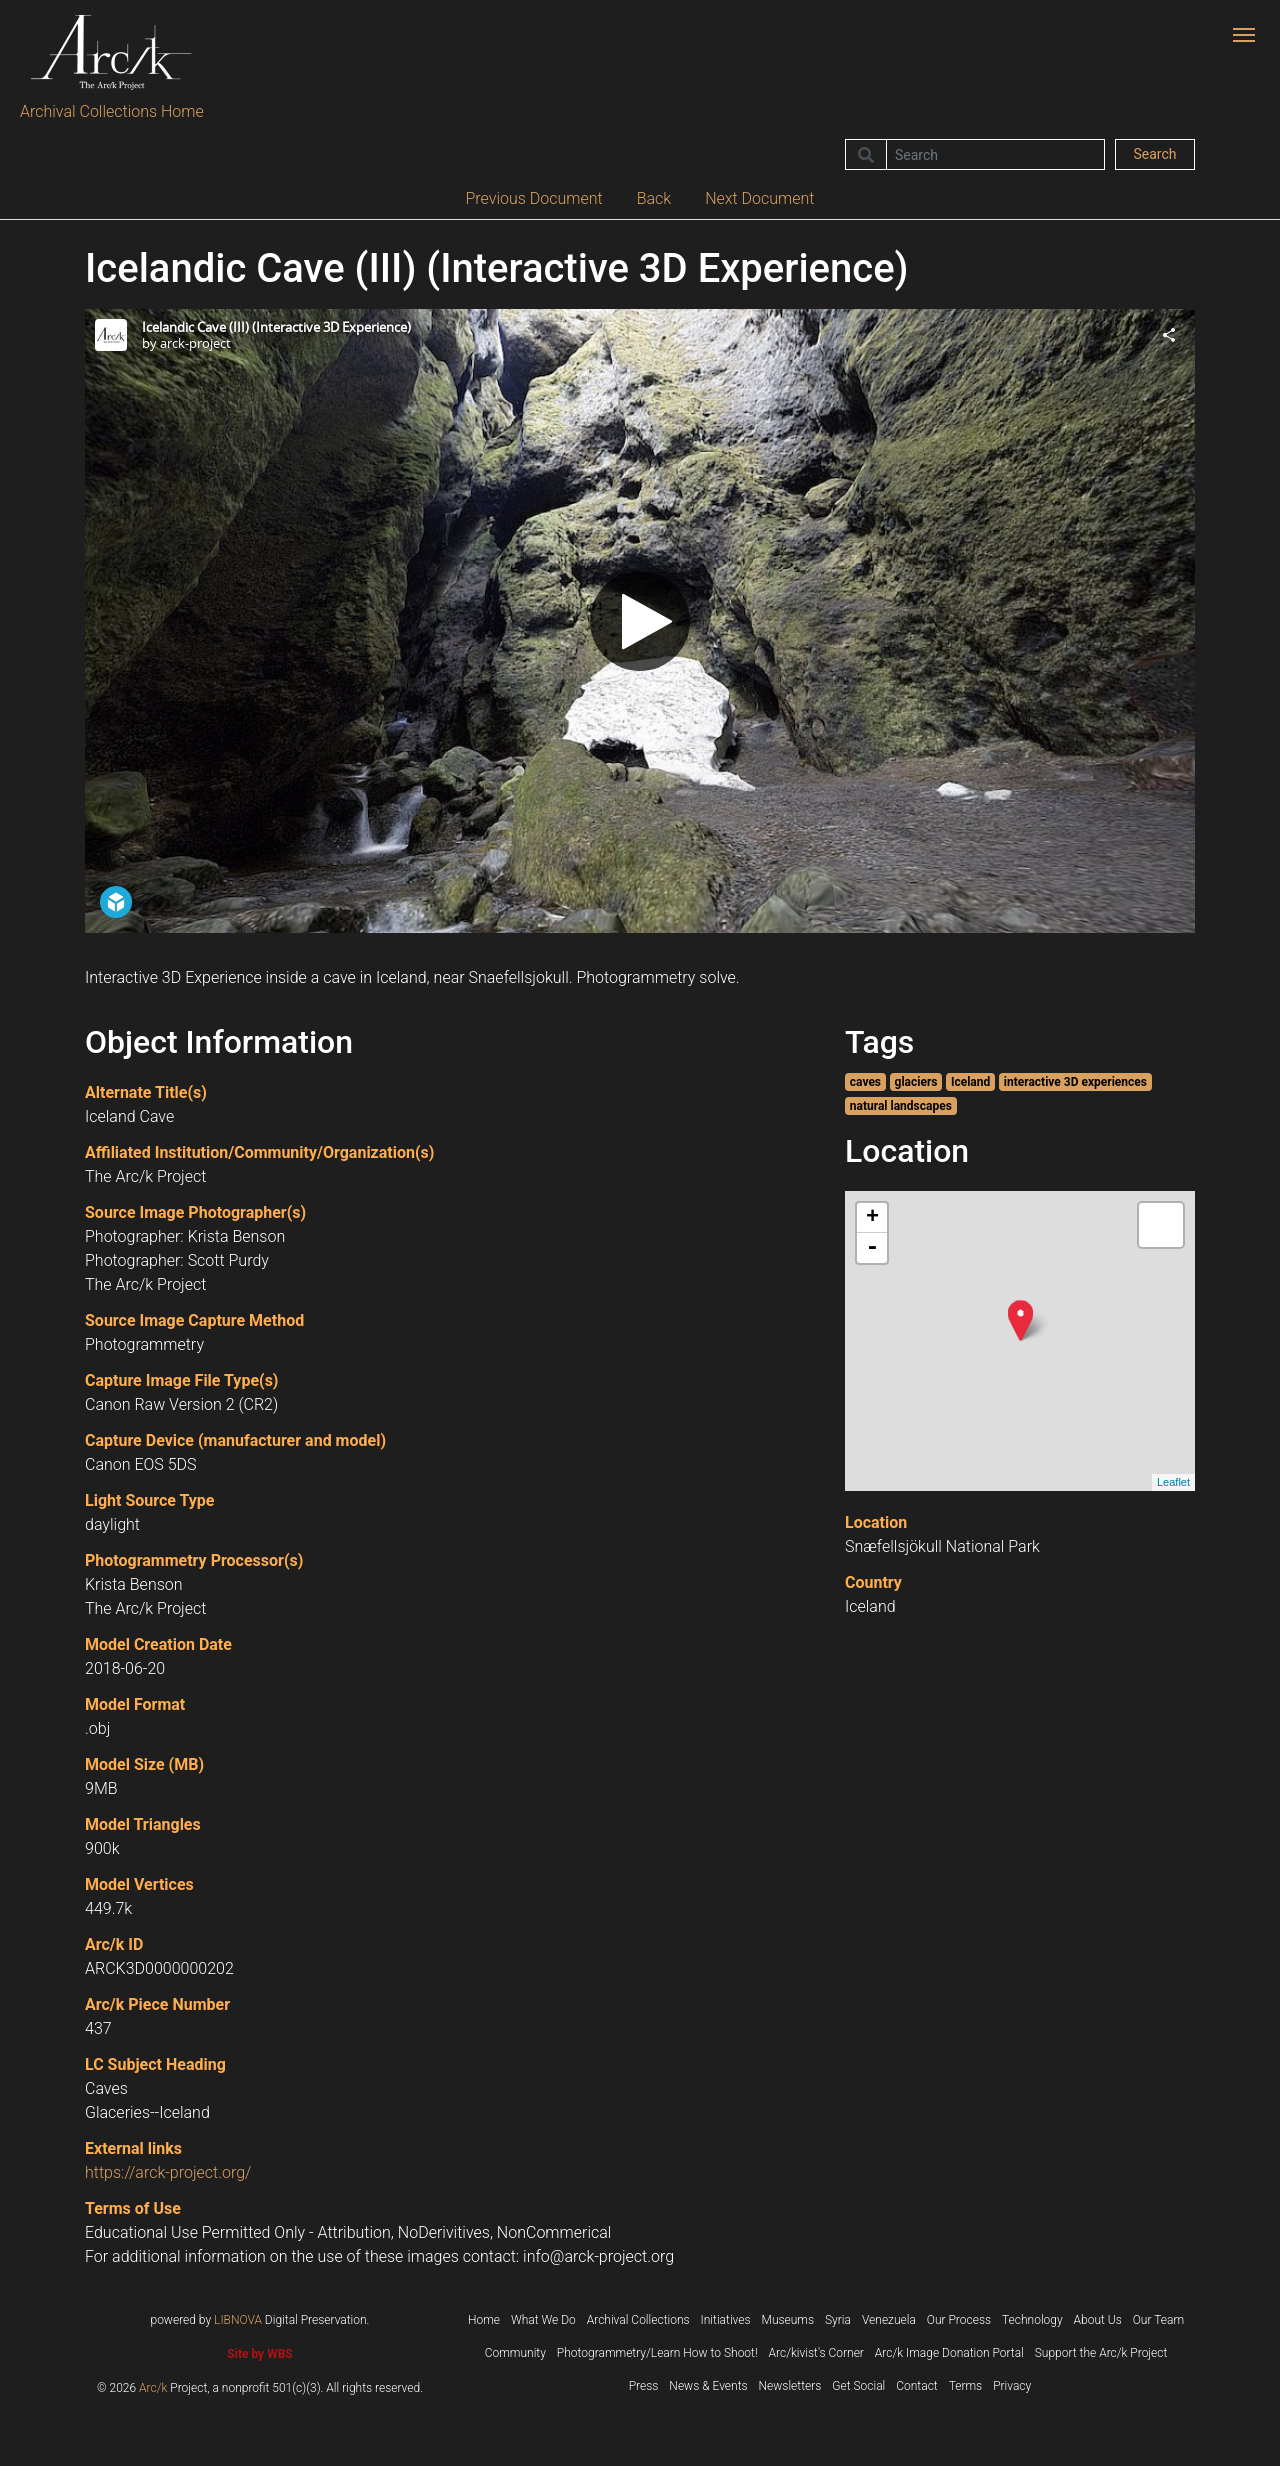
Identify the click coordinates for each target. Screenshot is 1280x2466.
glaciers (916, 1082)
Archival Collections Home (112, 111)
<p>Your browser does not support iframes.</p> (640, 621)
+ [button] (872, 1218)
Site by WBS (259, 2354)
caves (865, 1082)
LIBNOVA (238, 2320)
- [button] (872, 1248)
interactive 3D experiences (1075, 1082)
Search (1154, 154)
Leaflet (1173, 1482)
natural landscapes (901, 1106)
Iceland (970, 1082)
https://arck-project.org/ (168, 2172)
